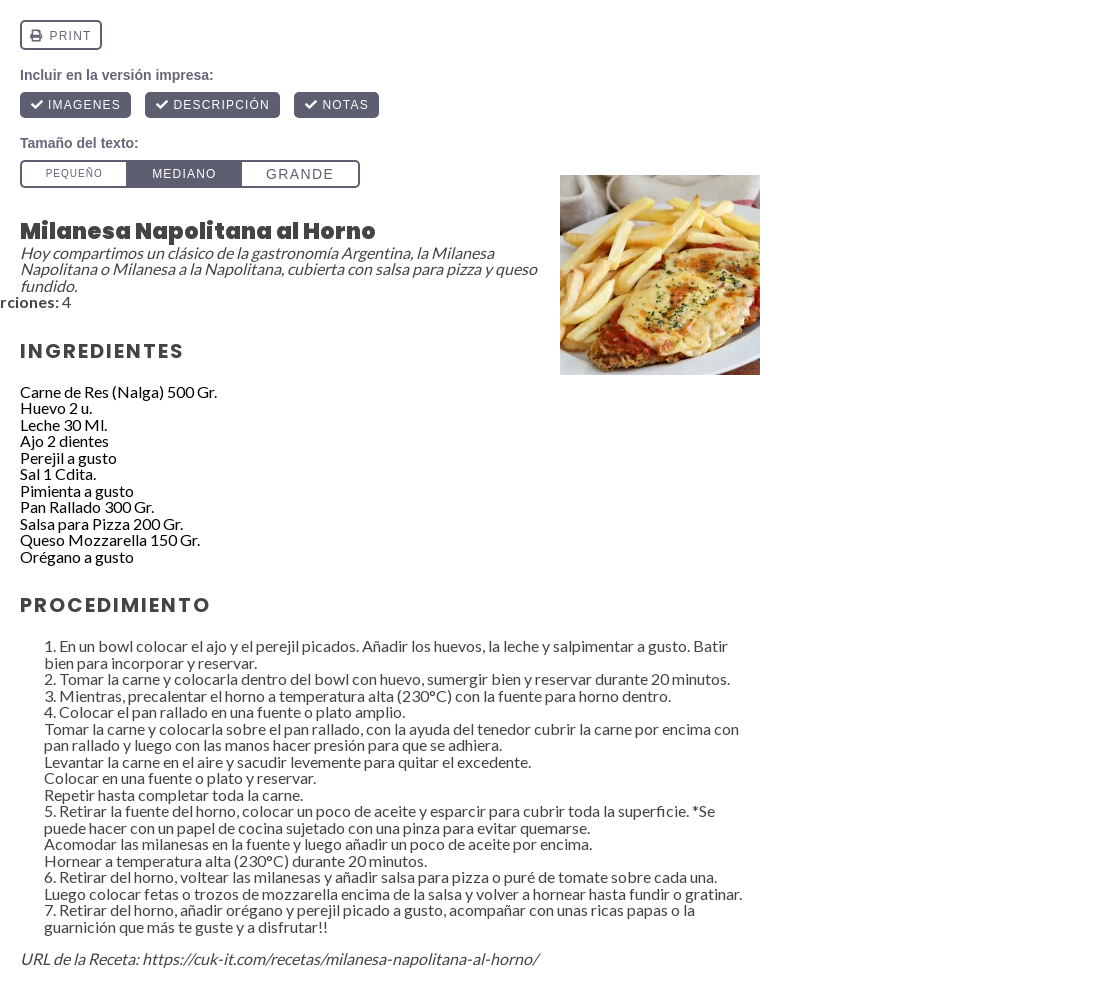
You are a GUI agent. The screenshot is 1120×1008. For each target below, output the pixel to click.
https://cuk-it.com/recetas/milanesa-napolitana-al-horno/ (340, 958)
